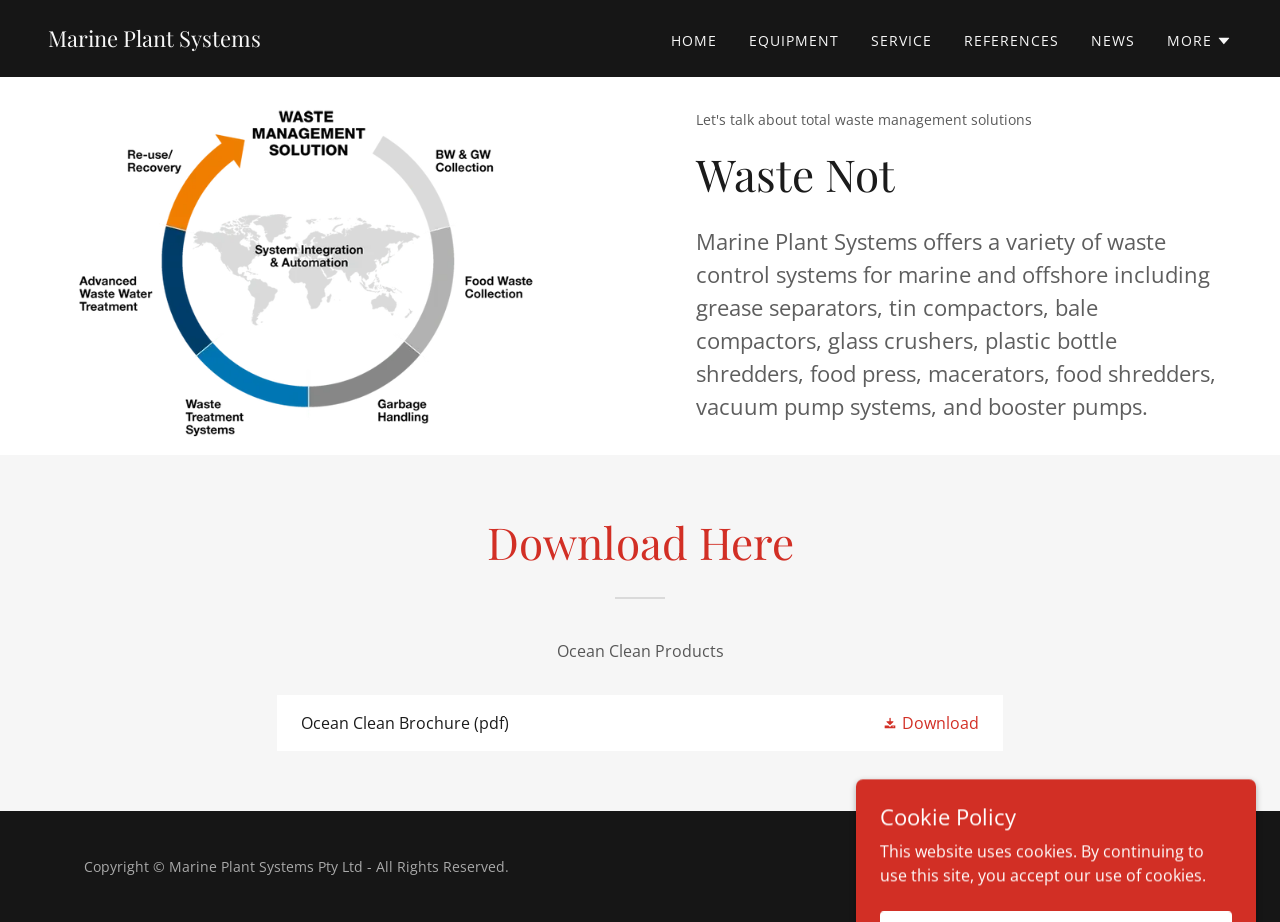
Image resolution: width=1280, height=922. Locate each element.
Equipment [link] (794, 40)
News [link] (1113, 40)
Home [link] (694, 40)
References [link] (1011, 40)
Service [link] (901, 40)
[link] (154, 41)
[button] (1199, 41)
